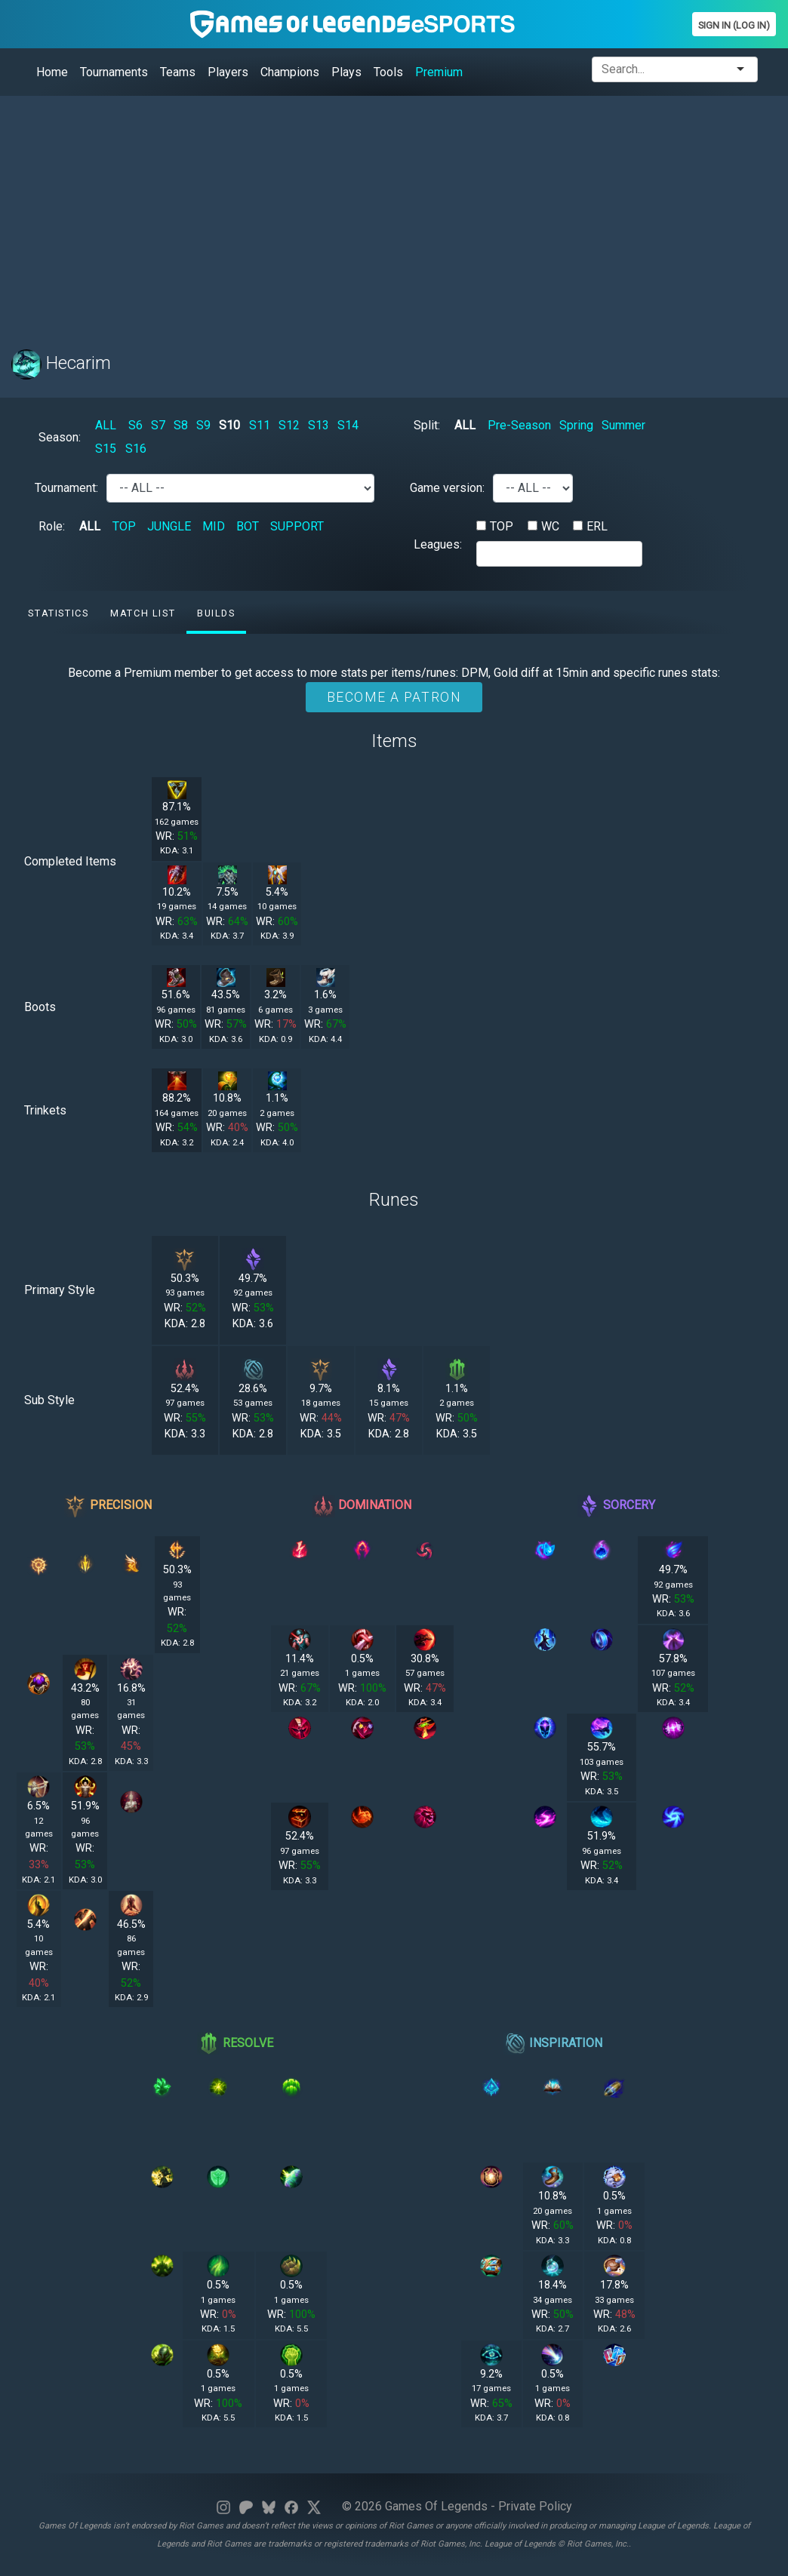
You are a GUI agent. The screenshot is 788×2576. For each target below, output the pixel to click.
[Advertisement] (394, 213)
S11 (259, 425)
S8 (181, 425)
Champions (289, 72)
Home (52, 72)
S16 (135, 448)
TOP (124, 526)
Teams (177, 72)
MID (213, 526)
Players (228, 72)
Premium (439, 72)
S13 (318, 425)
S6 (135, 425)
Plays (346, 72)
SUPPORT (297, 526)
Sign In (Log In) (734, 25)
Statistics (58, 613)
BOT (247, 526)
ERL (597, 526)
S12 (289, 425)
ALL (105, 425)
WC (550, 526)
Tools (388, 72)
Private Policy (535, 2506)
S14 (348, 425)
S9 (203, 425)
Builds (216, 613)
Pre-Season (519, 425)
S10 (229, 425)
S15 (105, 448)
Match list (142, 613)
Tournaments (114, 72)
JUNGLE (169, 526)
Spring (576, 425)
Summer (623, 425)
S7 (158, 425)
